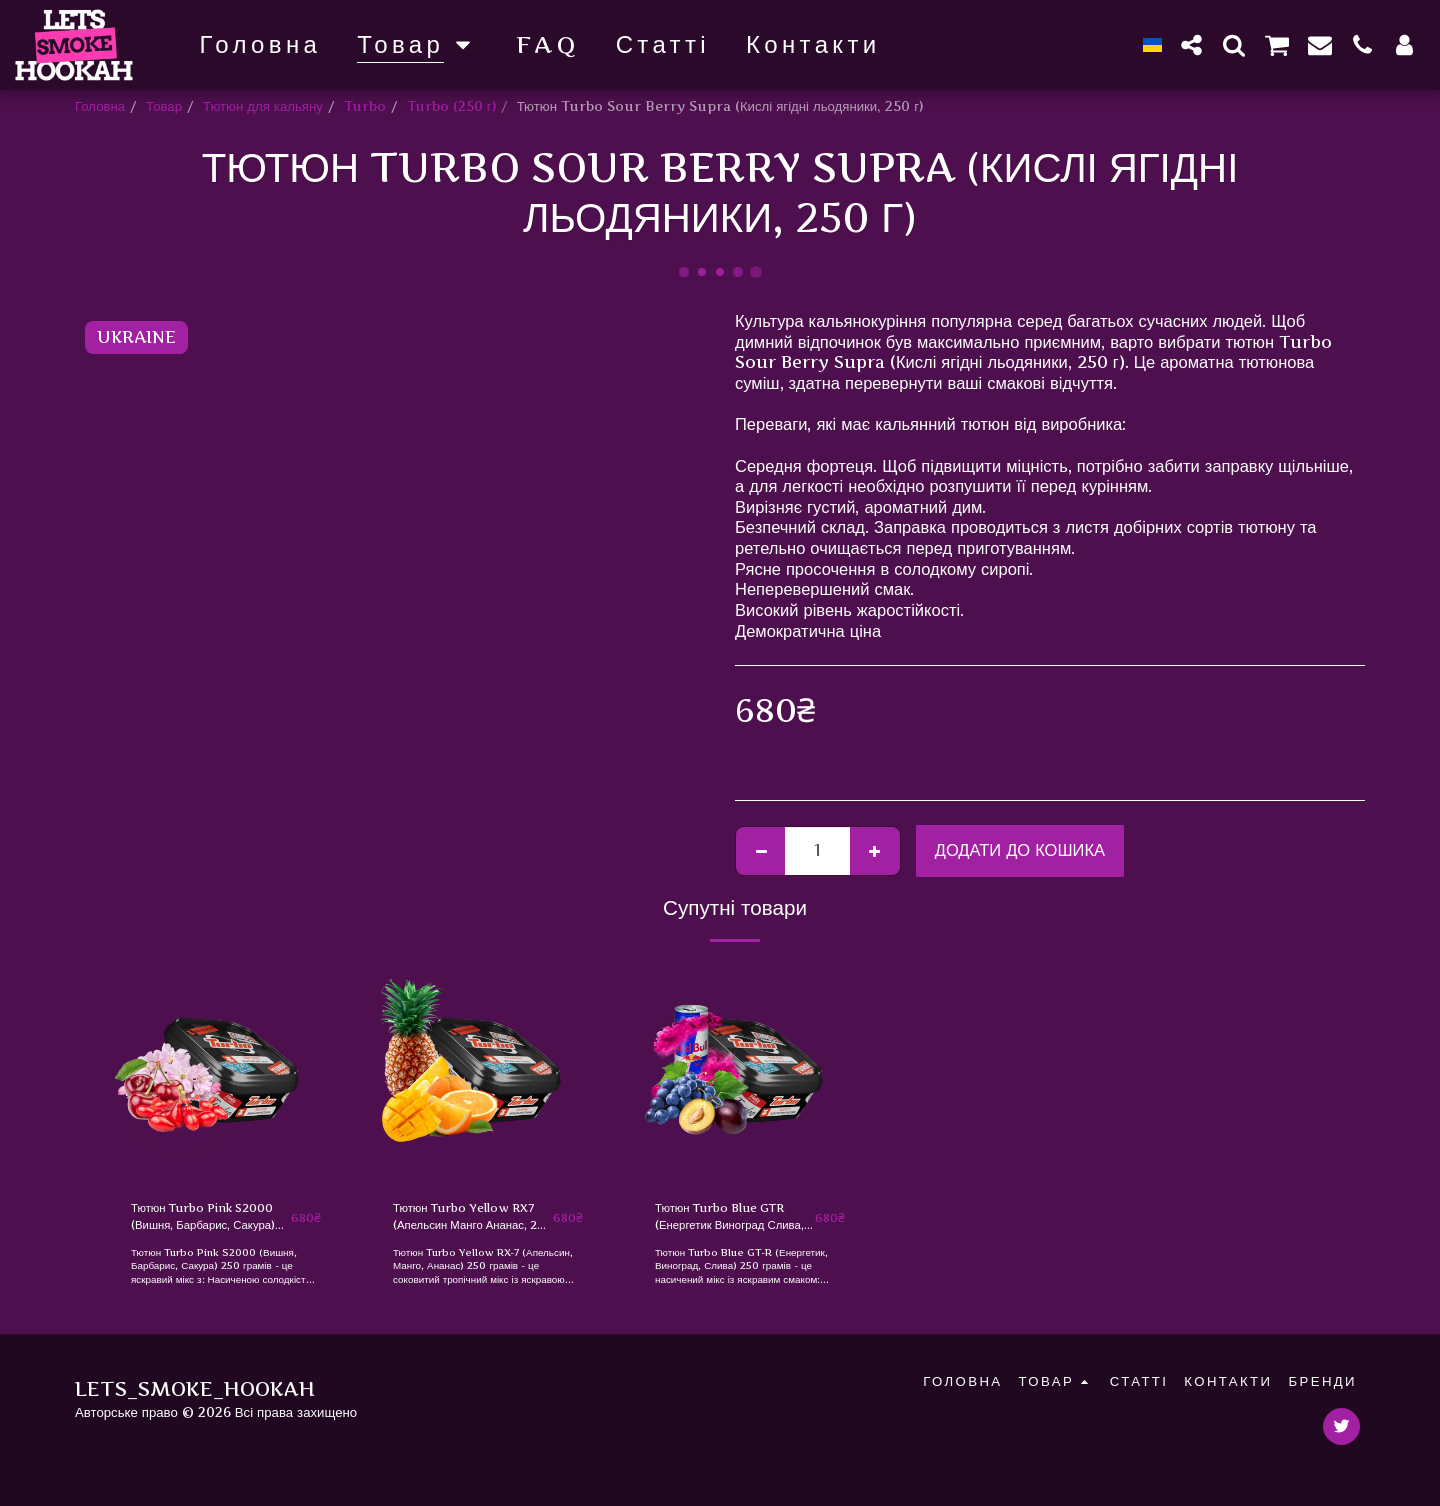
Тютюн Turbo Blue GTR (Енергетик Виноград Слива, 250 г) (732, 1220)
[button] (1192, 44)
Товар (164, 106)
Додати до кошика (1020, 850)
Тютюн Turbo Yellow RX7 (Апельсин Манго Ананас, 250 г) (461, 1220)
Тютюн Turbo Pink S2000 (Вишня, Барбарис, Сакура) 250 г (207, 1220)
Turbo (365, 106)
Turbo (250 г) (451, 106)
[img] (226, 1073)
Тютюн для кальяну (263, 106)
